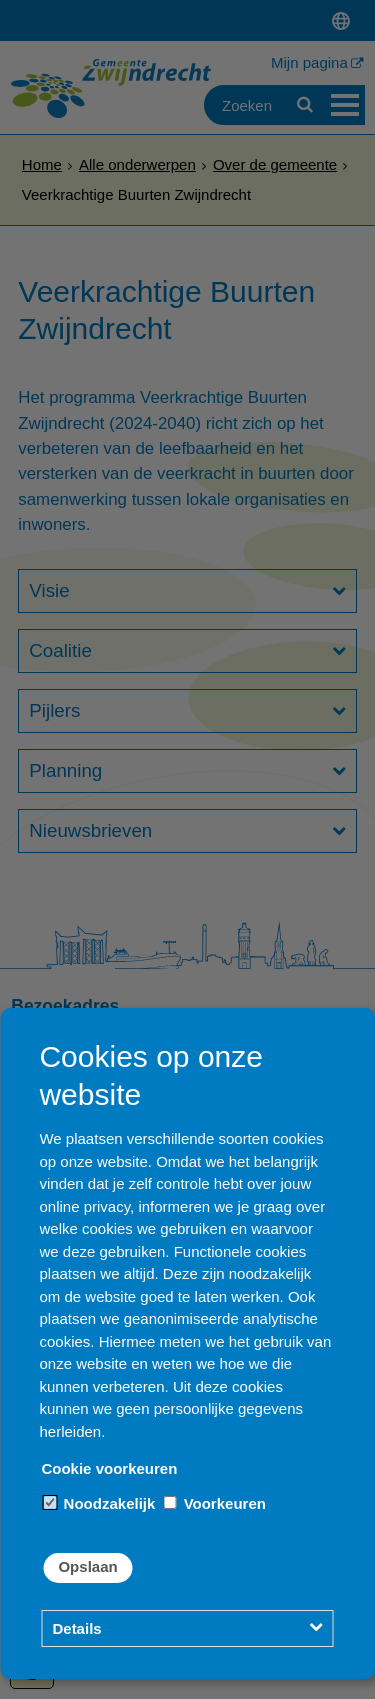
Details (76, 1628)
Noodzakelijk (99, 1503)
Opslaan (87, 1566)
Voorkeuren (214, 1503)
